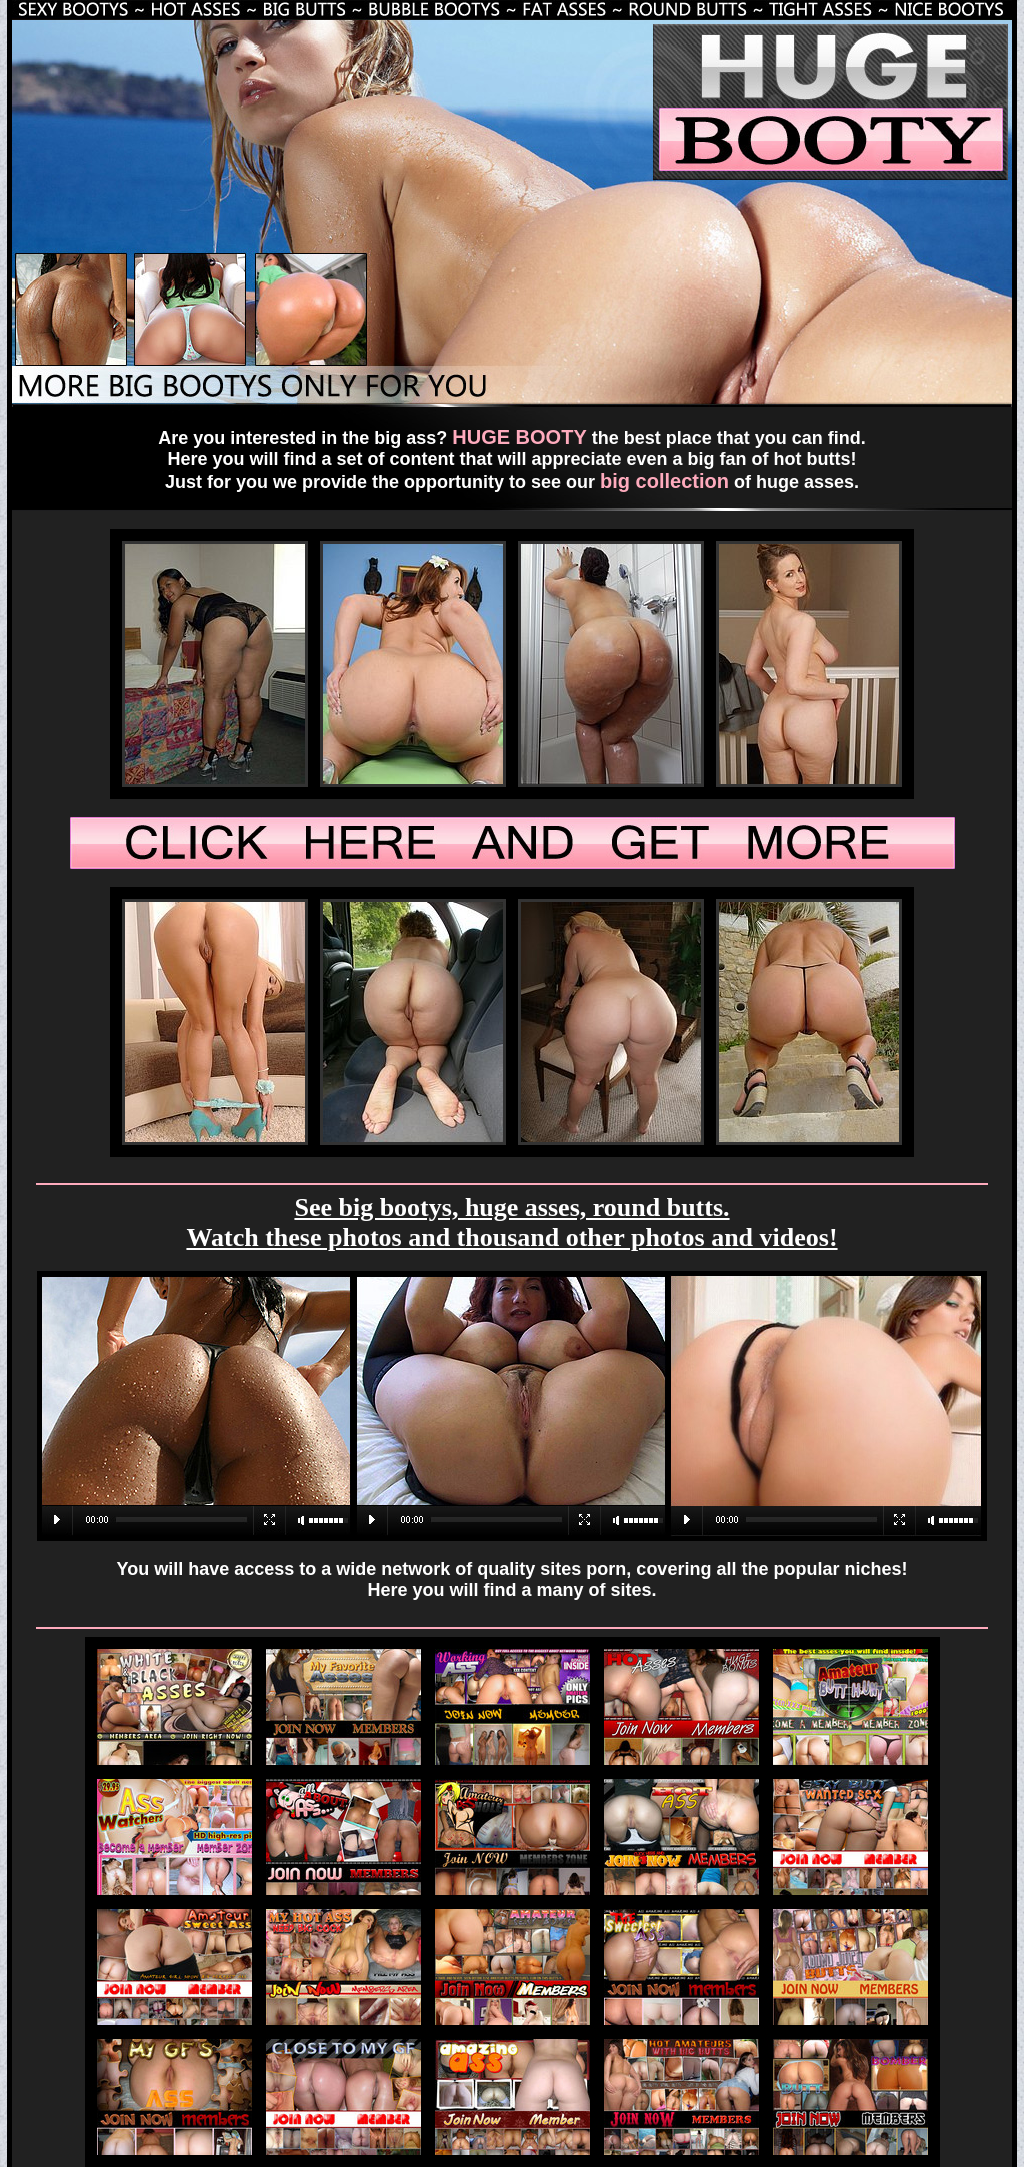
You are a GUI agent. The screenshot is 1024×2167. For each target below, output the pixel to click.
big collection (664, 481)
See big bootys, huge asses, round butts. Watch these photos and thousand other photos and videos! (511, 1222)
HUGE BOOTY (519, 437)
